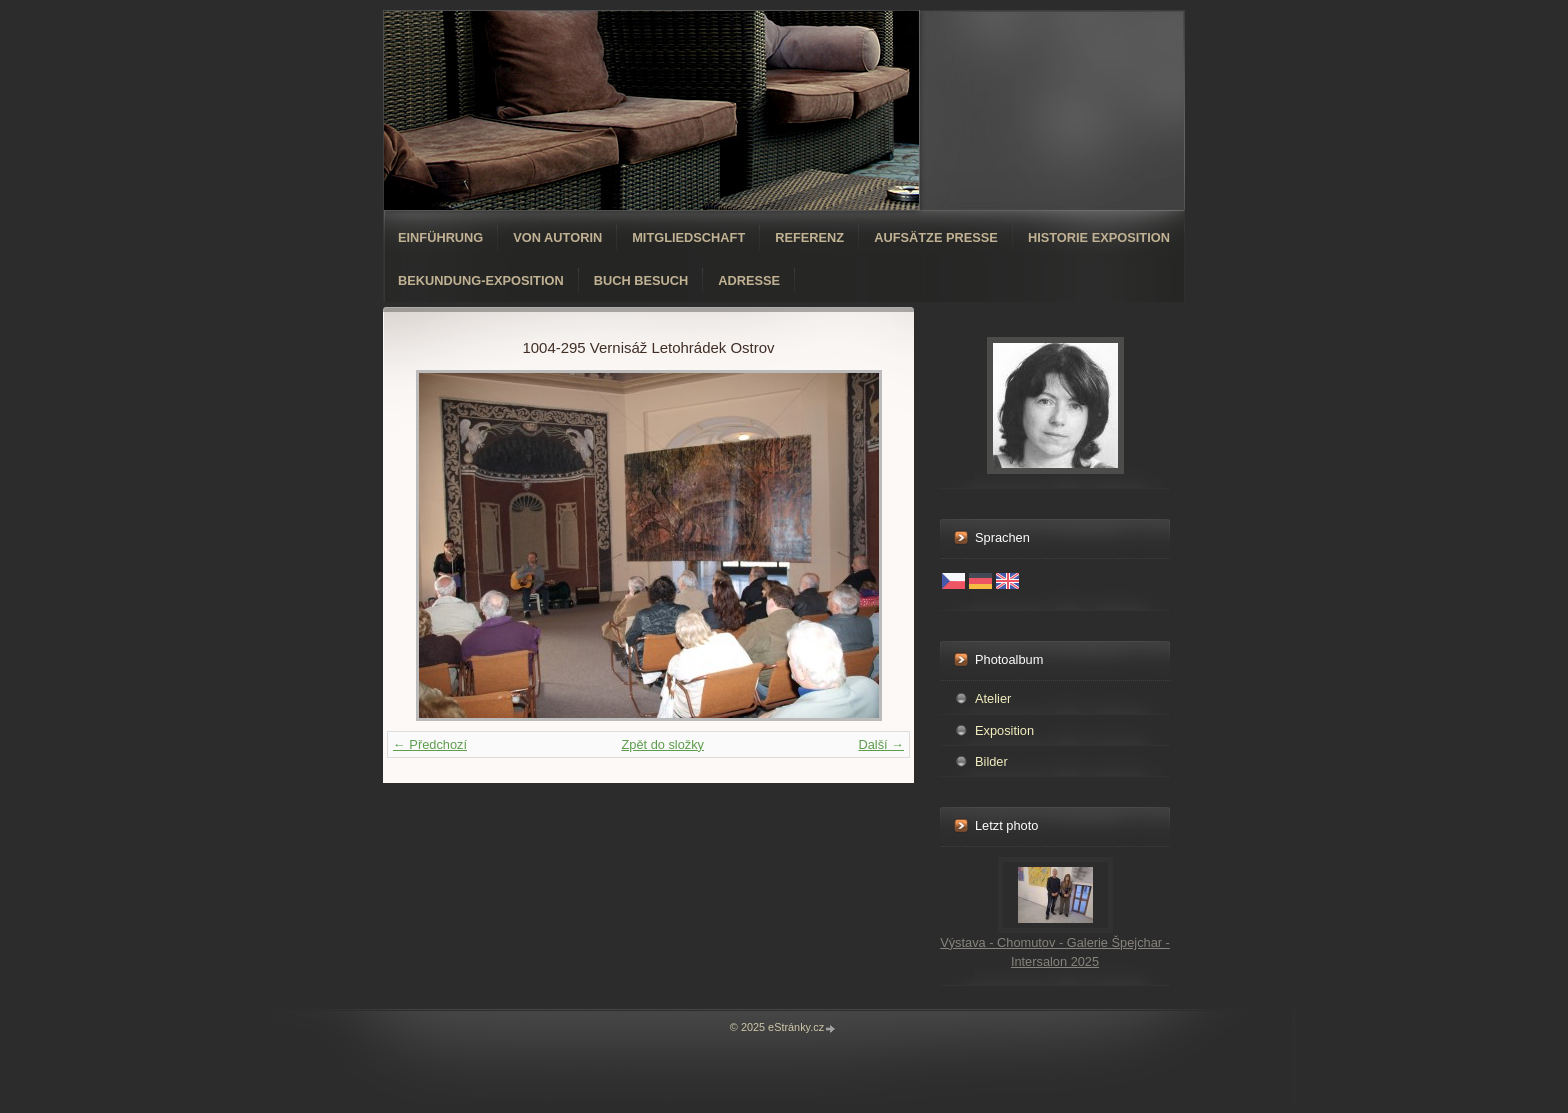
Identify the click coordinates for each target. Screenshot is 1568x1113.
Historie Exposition (1099, 237)
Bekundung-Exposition (481, 280)
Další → (881, 744)
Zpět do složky (662, 744)
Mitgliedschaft (688, 237)
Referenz (809, 237)
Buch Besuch (641, 280)
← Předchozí (430, 744)
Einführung (440, 237)
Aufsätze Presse (936, 237)
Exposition (1004, 730)
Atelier (993, 698)
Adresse (749, 280)
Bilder (991, 761)
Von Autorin (557, 237)
